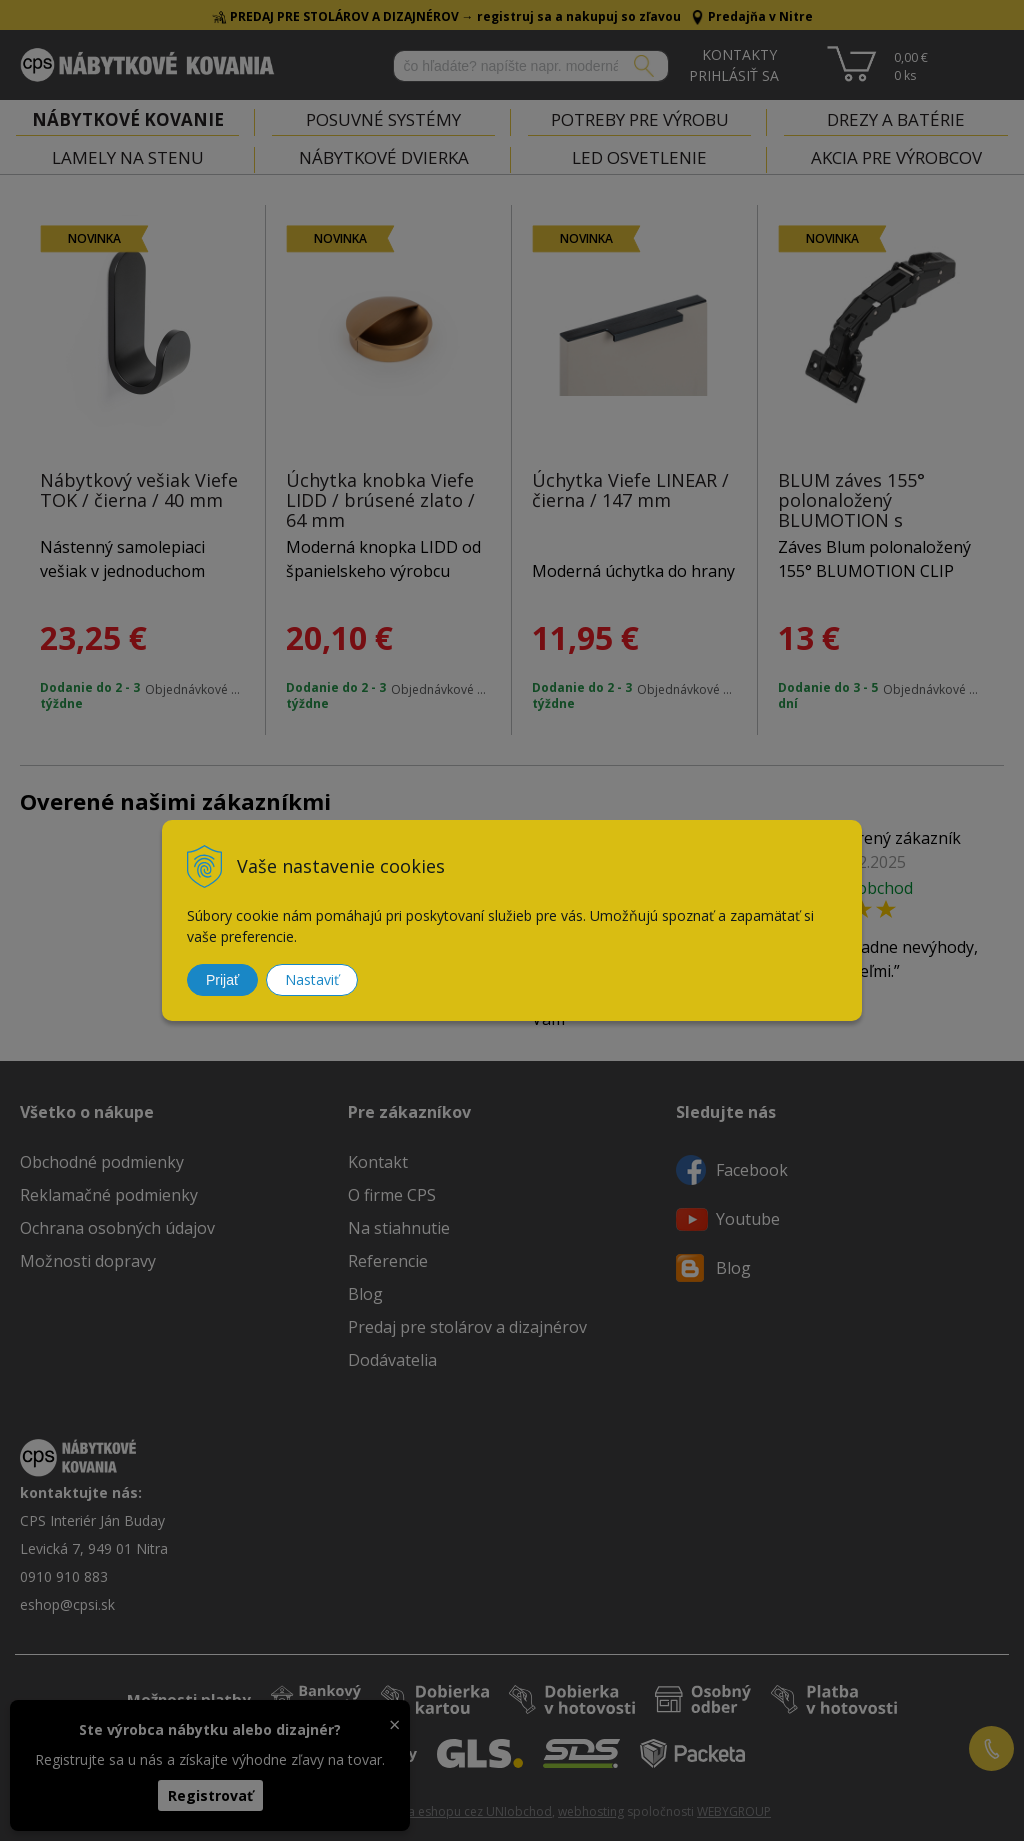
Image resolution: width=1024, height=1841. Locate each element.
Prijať (222, 980)
